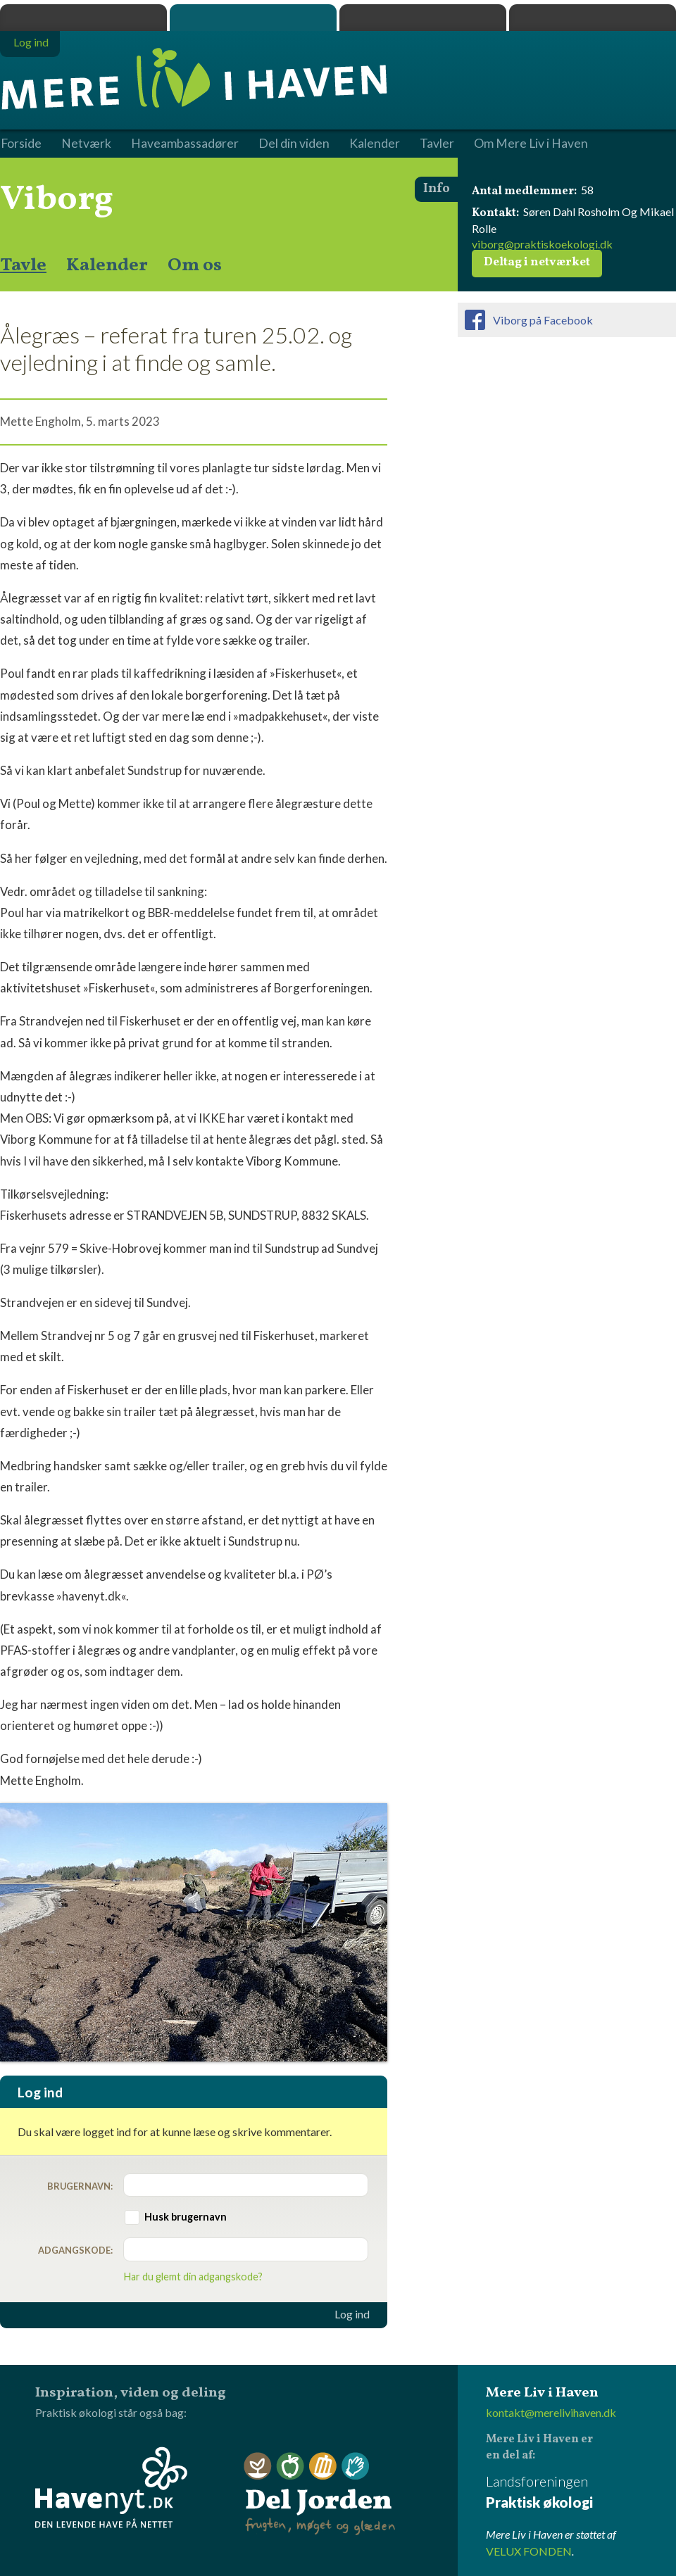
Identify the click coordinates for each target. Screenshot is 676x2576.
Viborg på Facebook (543, 320)
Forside (21, 143)
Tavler (437, 143)
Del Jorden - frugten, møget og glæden (320, 2494)
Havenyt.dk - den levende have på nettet (111, 2487)
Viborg (56, 200)
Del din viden (294, 143)
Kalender (107, 265)
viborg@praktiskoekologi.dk (542, 244)
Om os (195, 265)
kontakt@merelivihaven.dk (551, 2412)
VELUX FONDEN (529, 2551)
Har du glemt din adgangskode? (193, 2277)
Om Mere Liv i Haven (531, 143)
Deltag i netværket (537, 262)
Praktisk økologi (83, 17)
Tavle (23, 265)
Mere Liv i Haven (253, 17)
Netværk (86, 143)
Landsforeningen (581, 2493)
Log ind (352, 2314)
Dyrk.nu (422, 17)
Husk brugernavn (185, 2217)
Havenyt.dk (592, 17)
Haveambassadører (185, 143)
